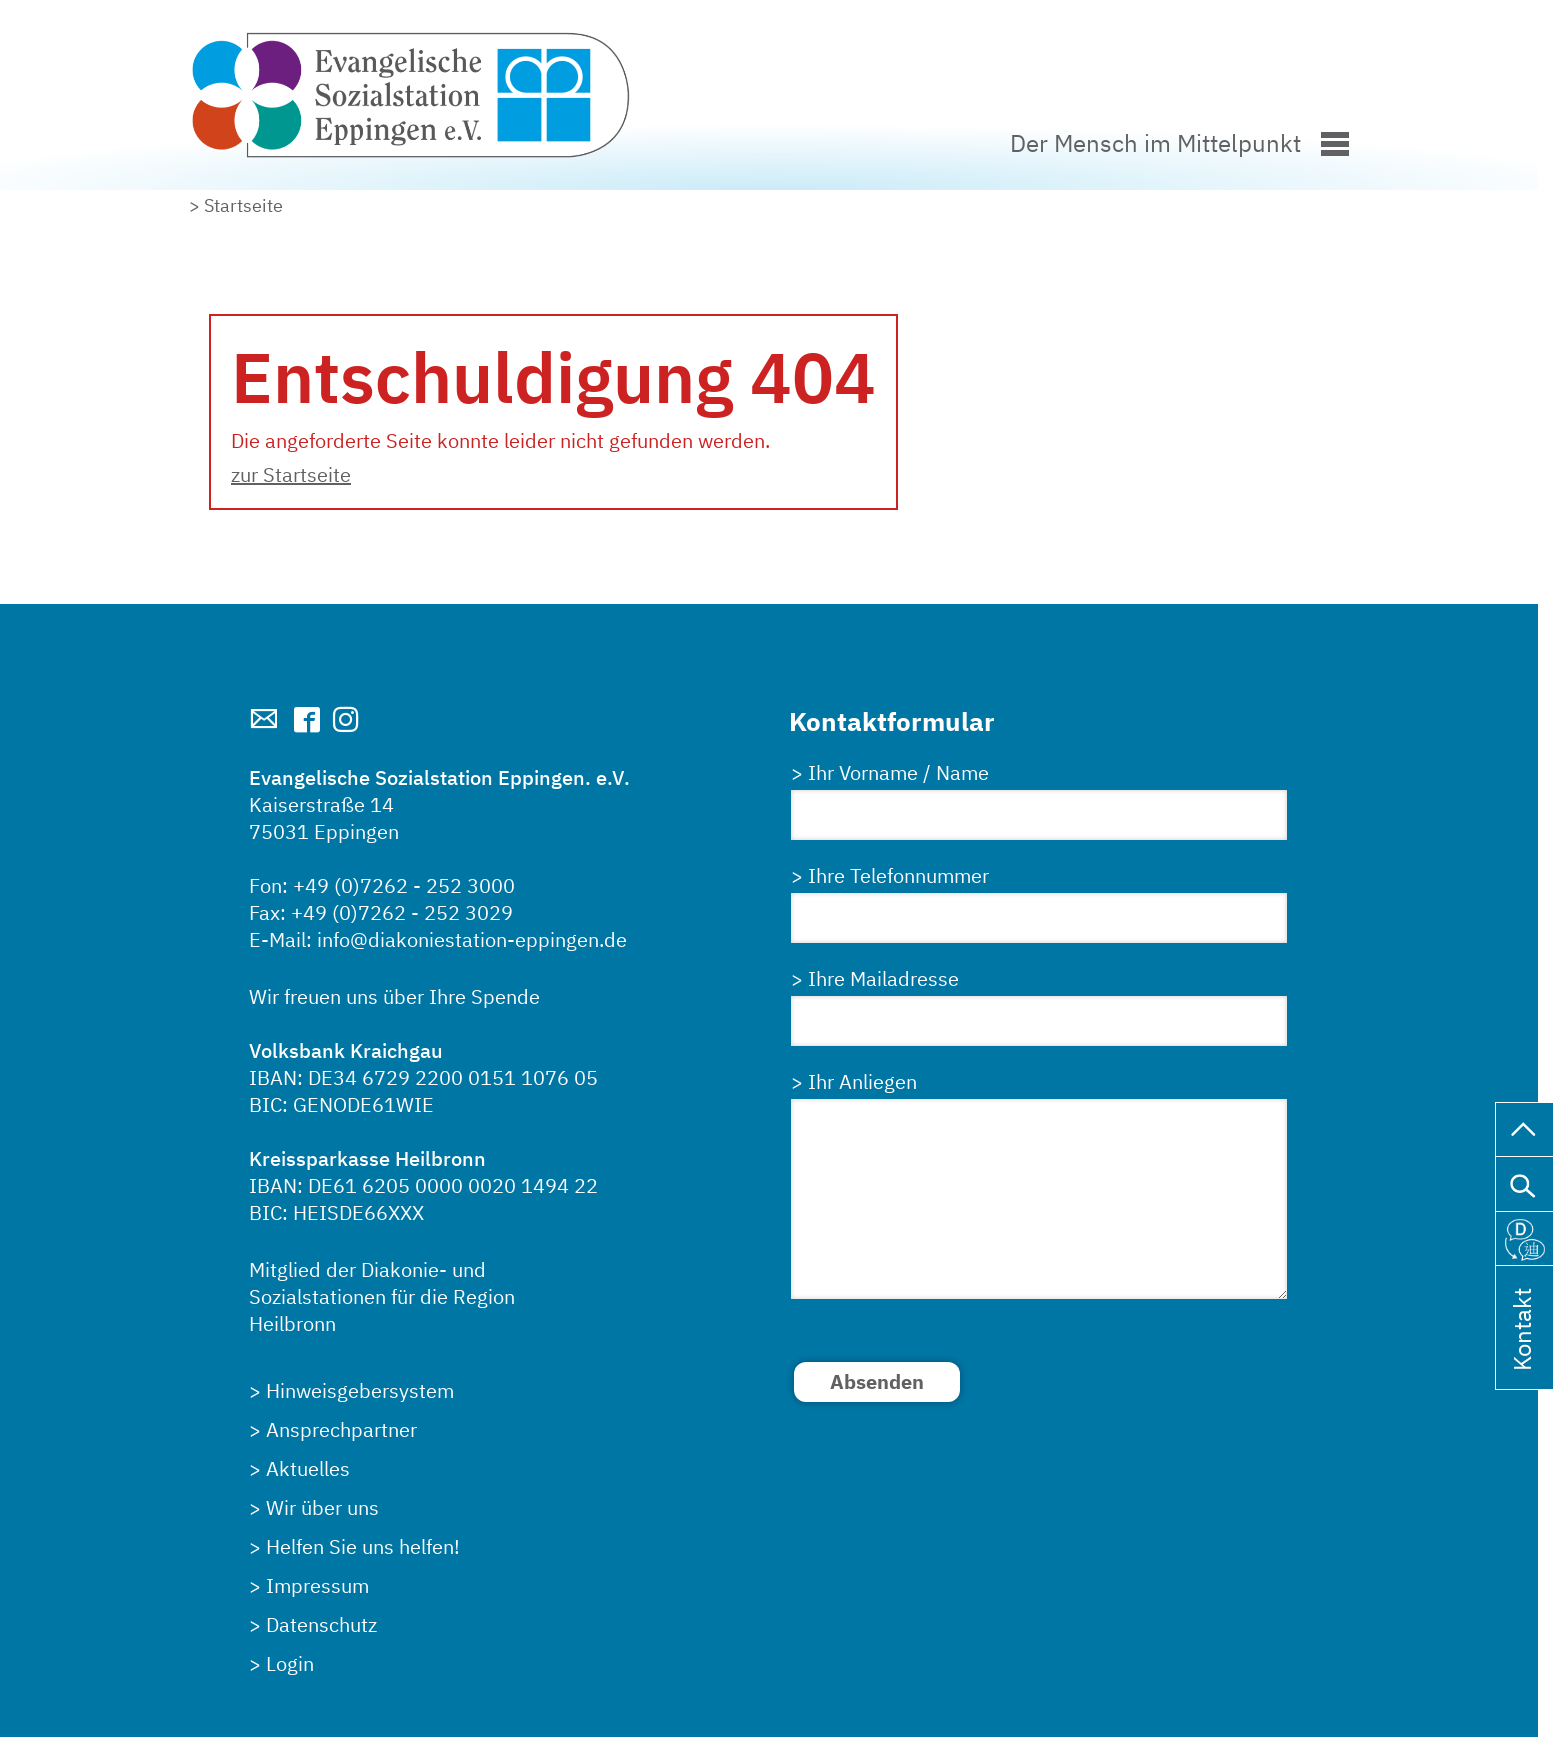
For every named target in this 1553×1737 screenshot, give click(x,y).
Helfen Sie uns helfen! (363, 1546)
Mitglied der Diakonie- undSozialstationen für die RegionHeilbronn (382, 1296)
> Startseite (236, 205)
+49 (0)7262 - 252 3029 (402, 912)
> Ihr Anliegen (854, 1081)
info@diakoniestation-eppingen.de (472, 939)
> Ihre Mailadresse (875, 978)
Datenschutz (321, 1624)
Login (290, 1663)
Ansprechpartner (341, 1429)
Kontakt (1522, 1355)
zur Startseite (291, 474)
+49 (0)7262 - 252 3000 (404, 885)
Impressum (317, 1585)
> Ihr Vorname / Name (890, 772)
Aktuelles (308, 1468)
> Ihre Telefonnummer (890, 875)
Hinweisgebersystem (360, 1390)
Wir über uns (322, 1507)
